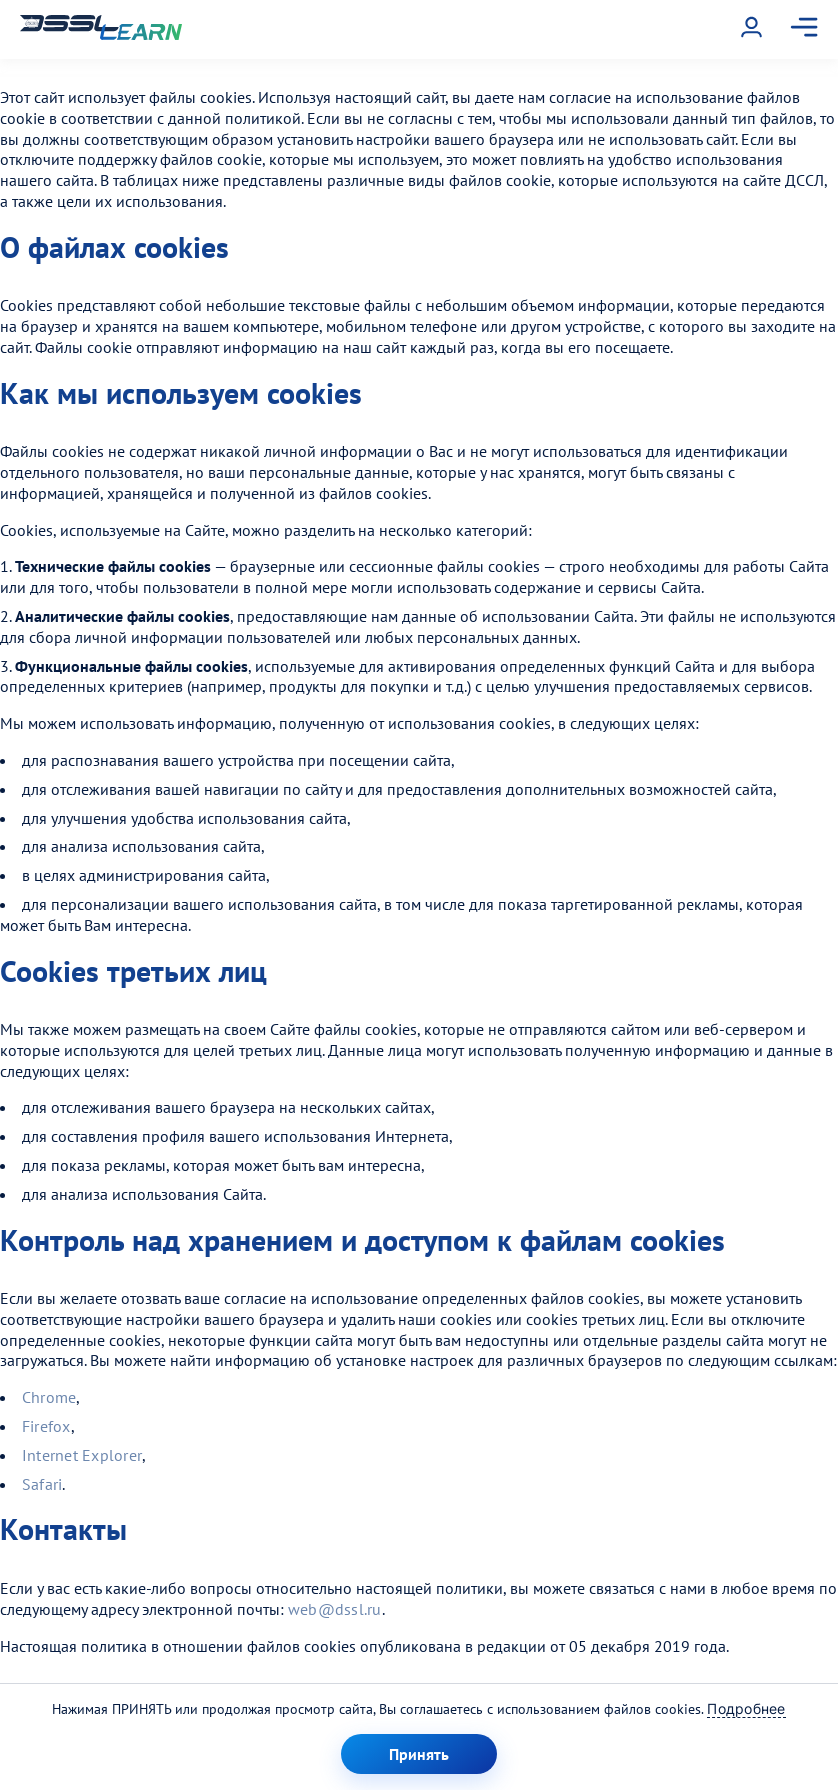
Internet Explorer (82, 1455)
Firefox (46, 1426)
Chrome (49, 1397)
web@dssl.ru (335, 1609)
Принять (419, 1754)
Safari (42, 1484)
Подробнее (746, 1708)
